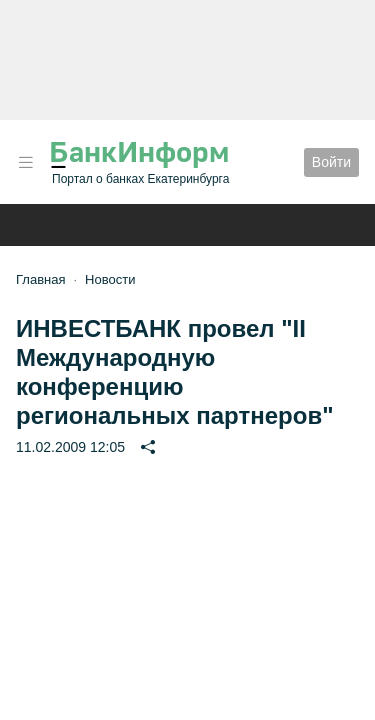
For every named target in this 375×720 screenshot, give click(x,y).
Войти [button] (331, 162)
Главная (40, 279)
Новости (110, 279)
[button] (26, 162)
